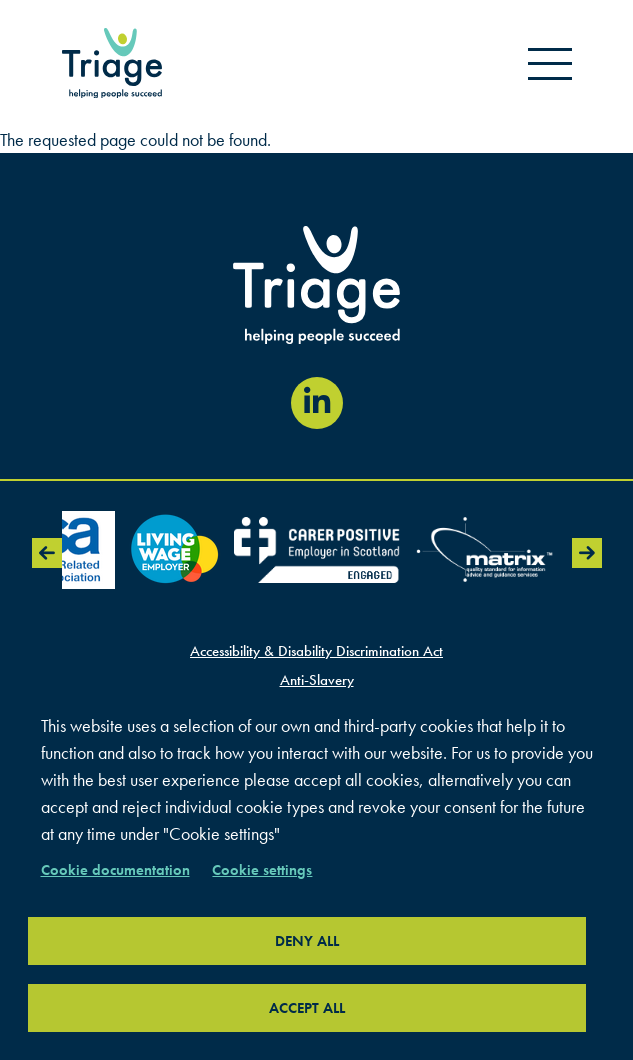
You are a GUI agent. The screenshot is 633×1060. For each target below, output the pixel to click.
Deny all (307, 941)
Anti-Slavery (317, 680)
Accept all (307, 1008)
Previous (47, 553)
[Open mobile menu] (550, 63)
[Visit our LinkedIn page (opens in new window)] (317, 403)
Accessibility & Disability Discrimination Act (316, 651)
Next (587, 553)
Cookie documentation (115, 870)
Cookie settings (262, 870)
